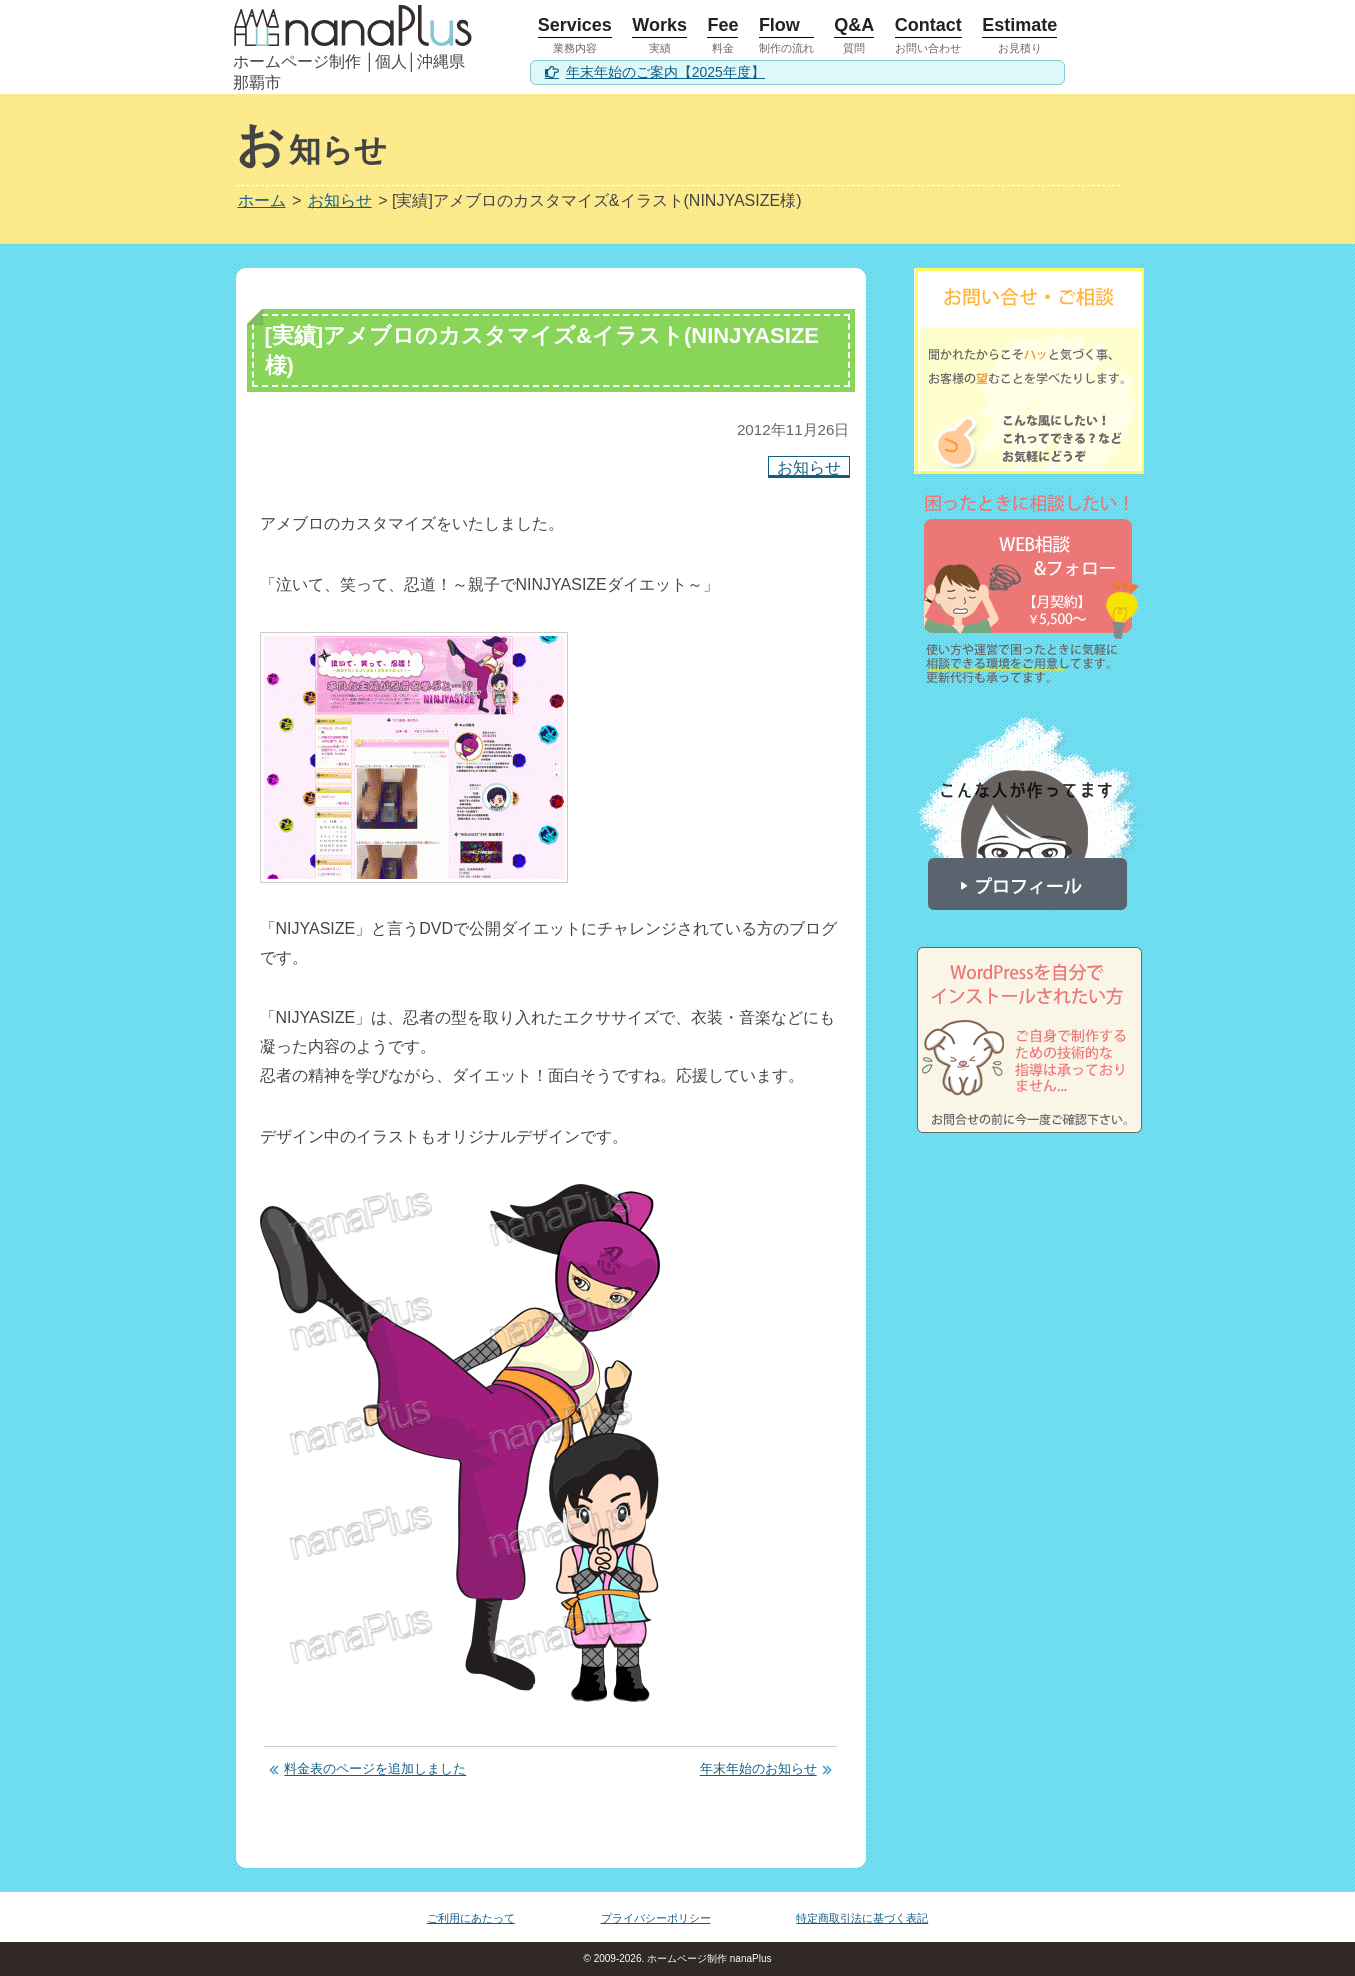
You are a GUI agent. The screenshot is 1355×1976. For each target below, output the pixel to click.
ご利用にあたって (471, 1918)
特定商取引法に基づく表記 (862, 1918)
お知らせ (809, 466)
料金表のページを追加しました (375, 1769)
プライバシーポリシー (656, 1918)
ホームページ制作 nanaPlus (707, 1958)
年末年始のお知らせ (758, 1769)
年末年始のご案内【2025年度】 (665, 72)
